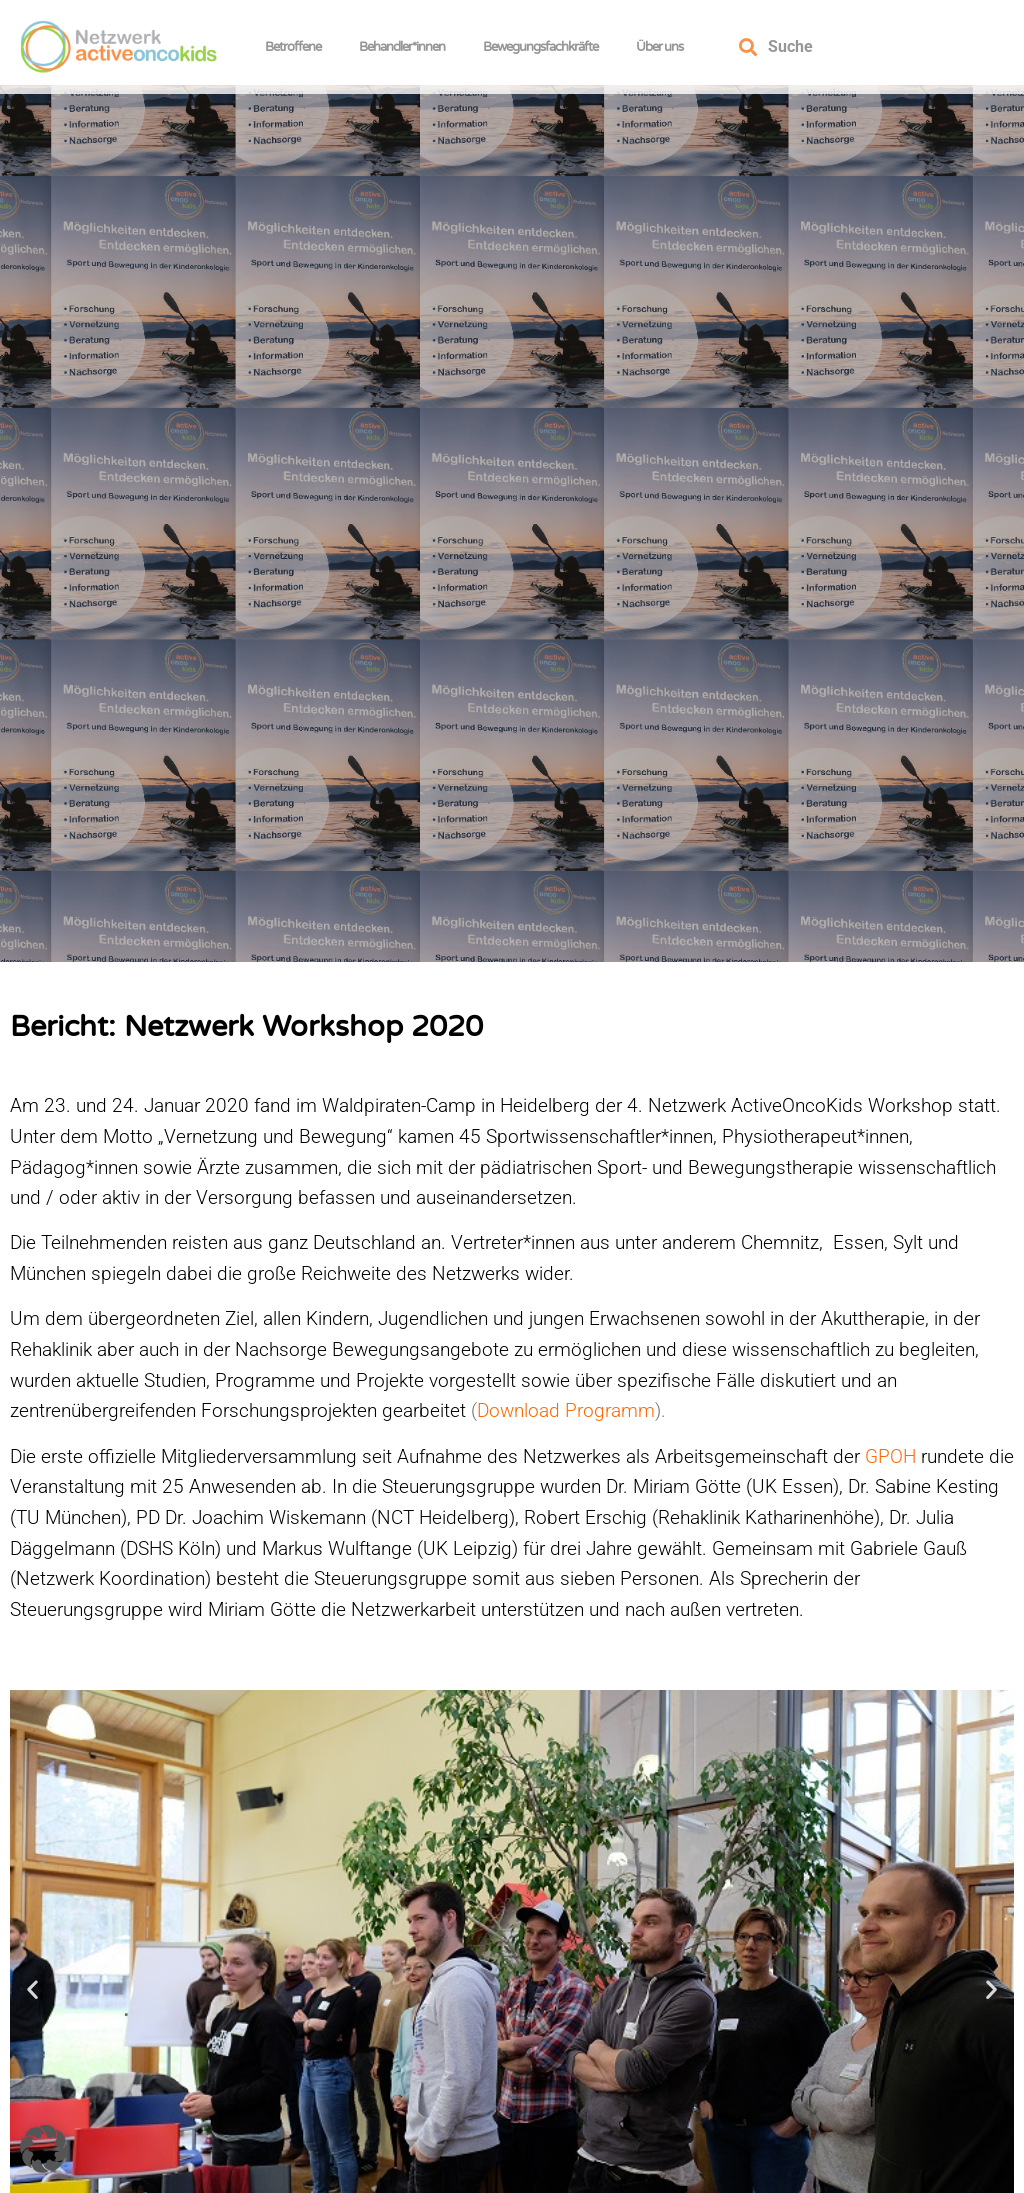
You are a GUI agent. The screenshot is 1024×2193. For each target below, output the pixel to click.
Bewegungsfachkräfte (545, 47)
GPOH (888, 1465)
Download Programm (566, 1420)
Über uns (664, 47)
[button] (32, 1998)
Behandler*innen (407, 47)
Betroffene (298, 47)
